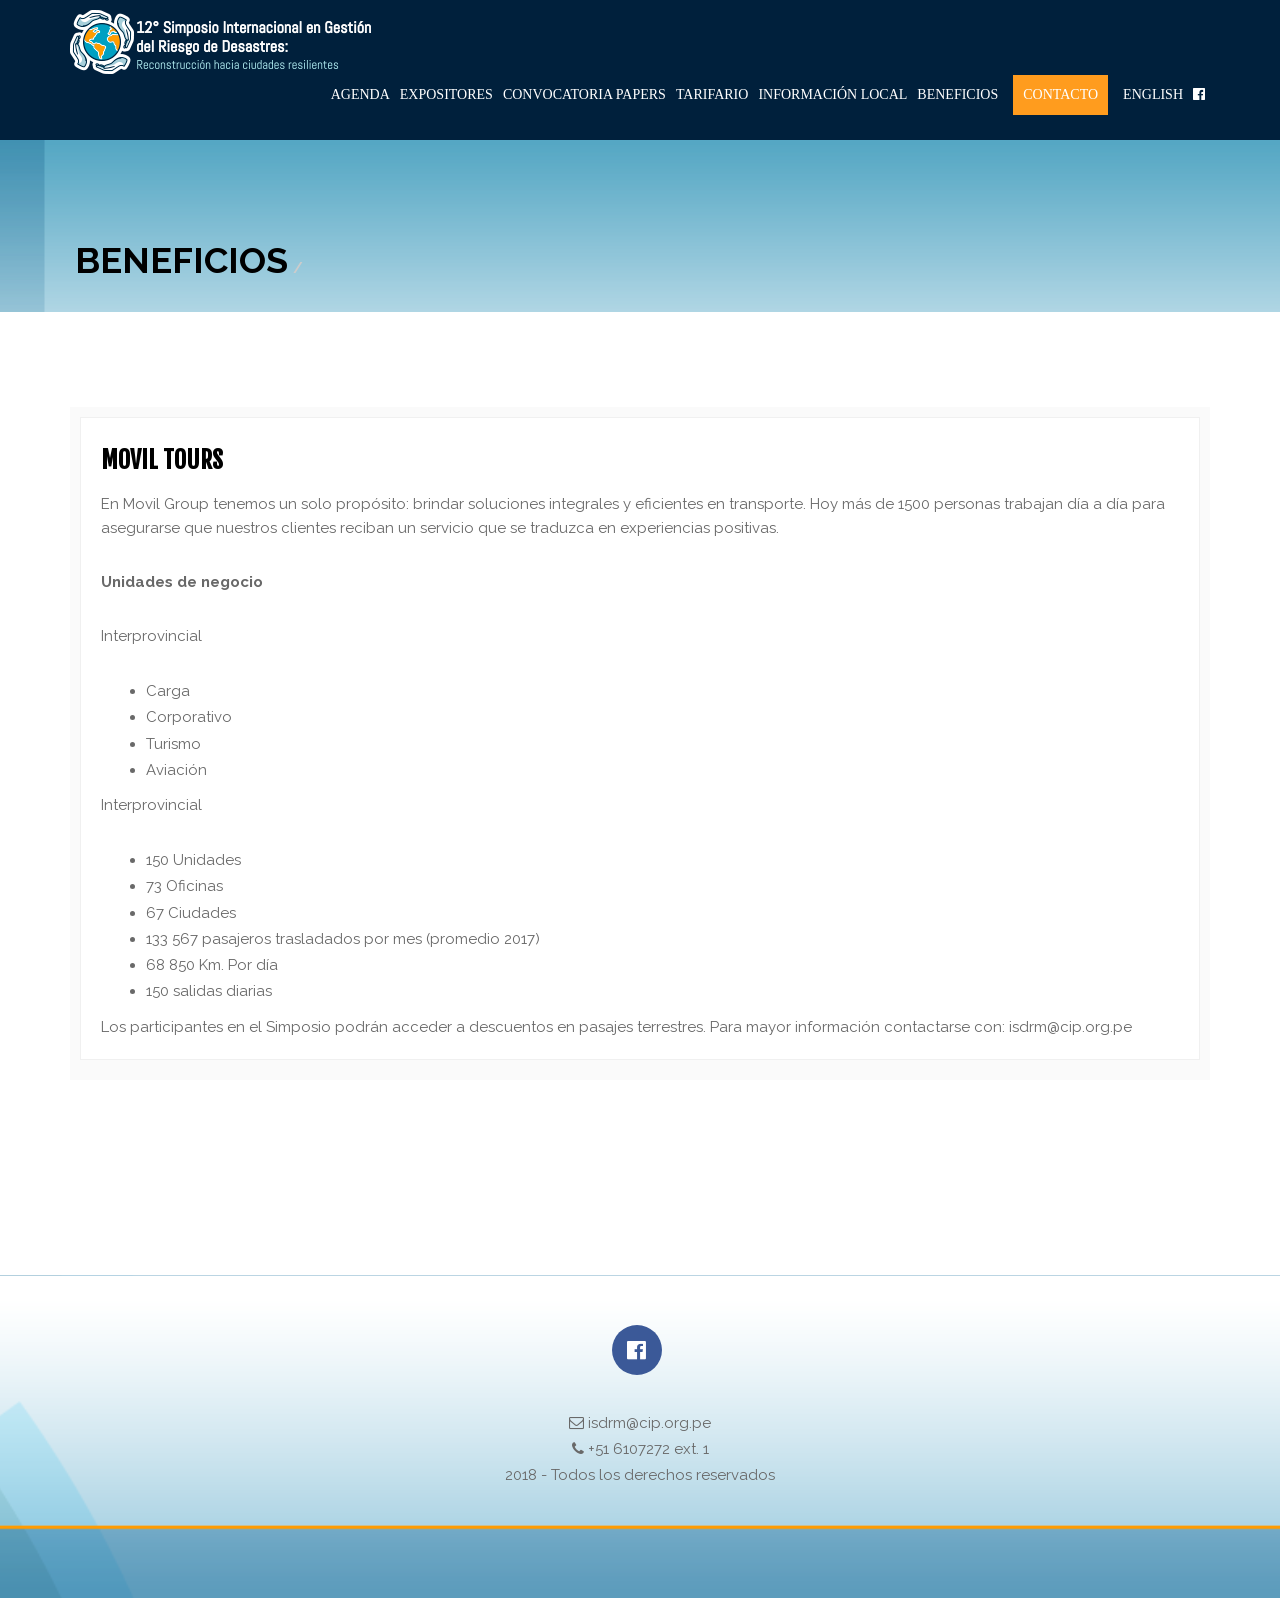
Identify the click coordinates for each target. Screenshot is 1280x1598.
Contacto (1060, 94)
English (1153, 94)
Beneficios (957, 94)
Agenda (360, 94)
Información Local (832, 94)
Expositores (446, 94)
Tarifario (712, 94)
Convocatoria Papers (584, 94)
